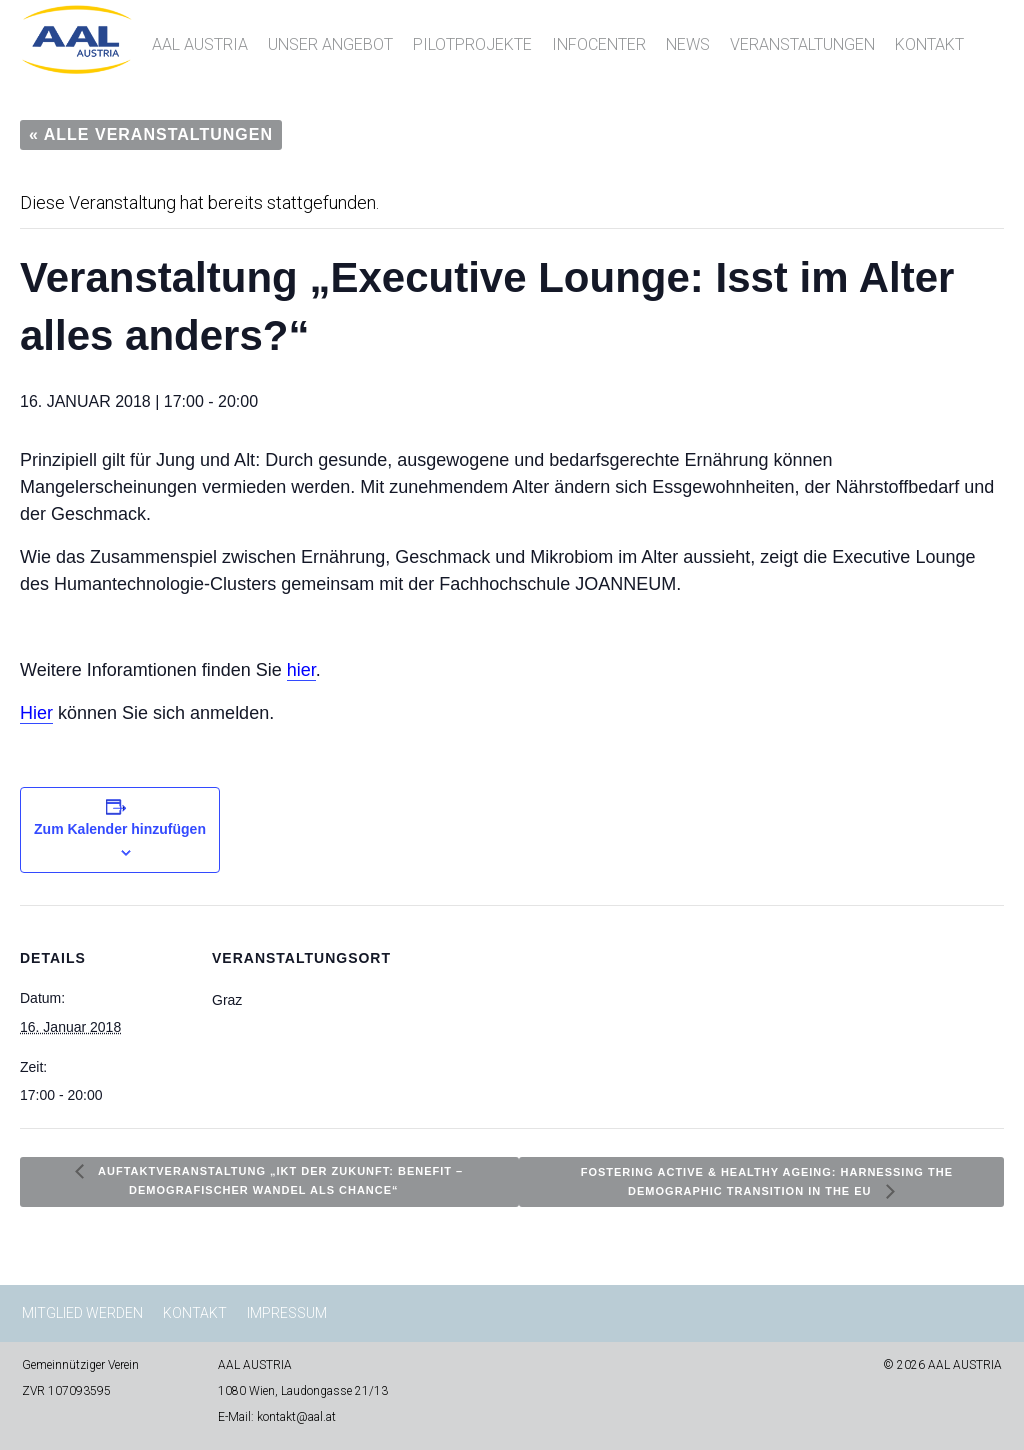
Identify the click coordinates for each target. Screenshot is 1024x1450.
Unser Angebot (330, 44)
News (688, 44)
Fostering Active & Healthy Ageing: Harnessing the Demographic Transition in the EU (767, 1181)
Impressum (287, 1313)
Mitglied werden (82, 1313)
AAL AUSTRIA (200, 44)
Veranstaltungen (802, 44)
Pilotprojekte (472, 44)
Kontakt (929, 44)
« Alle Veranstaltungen (151, 134)
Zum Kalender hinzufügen (120, 829)
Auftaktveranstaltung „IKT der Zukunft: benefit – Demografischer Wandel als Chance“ (278, 1180)
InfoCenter (599, 44)
